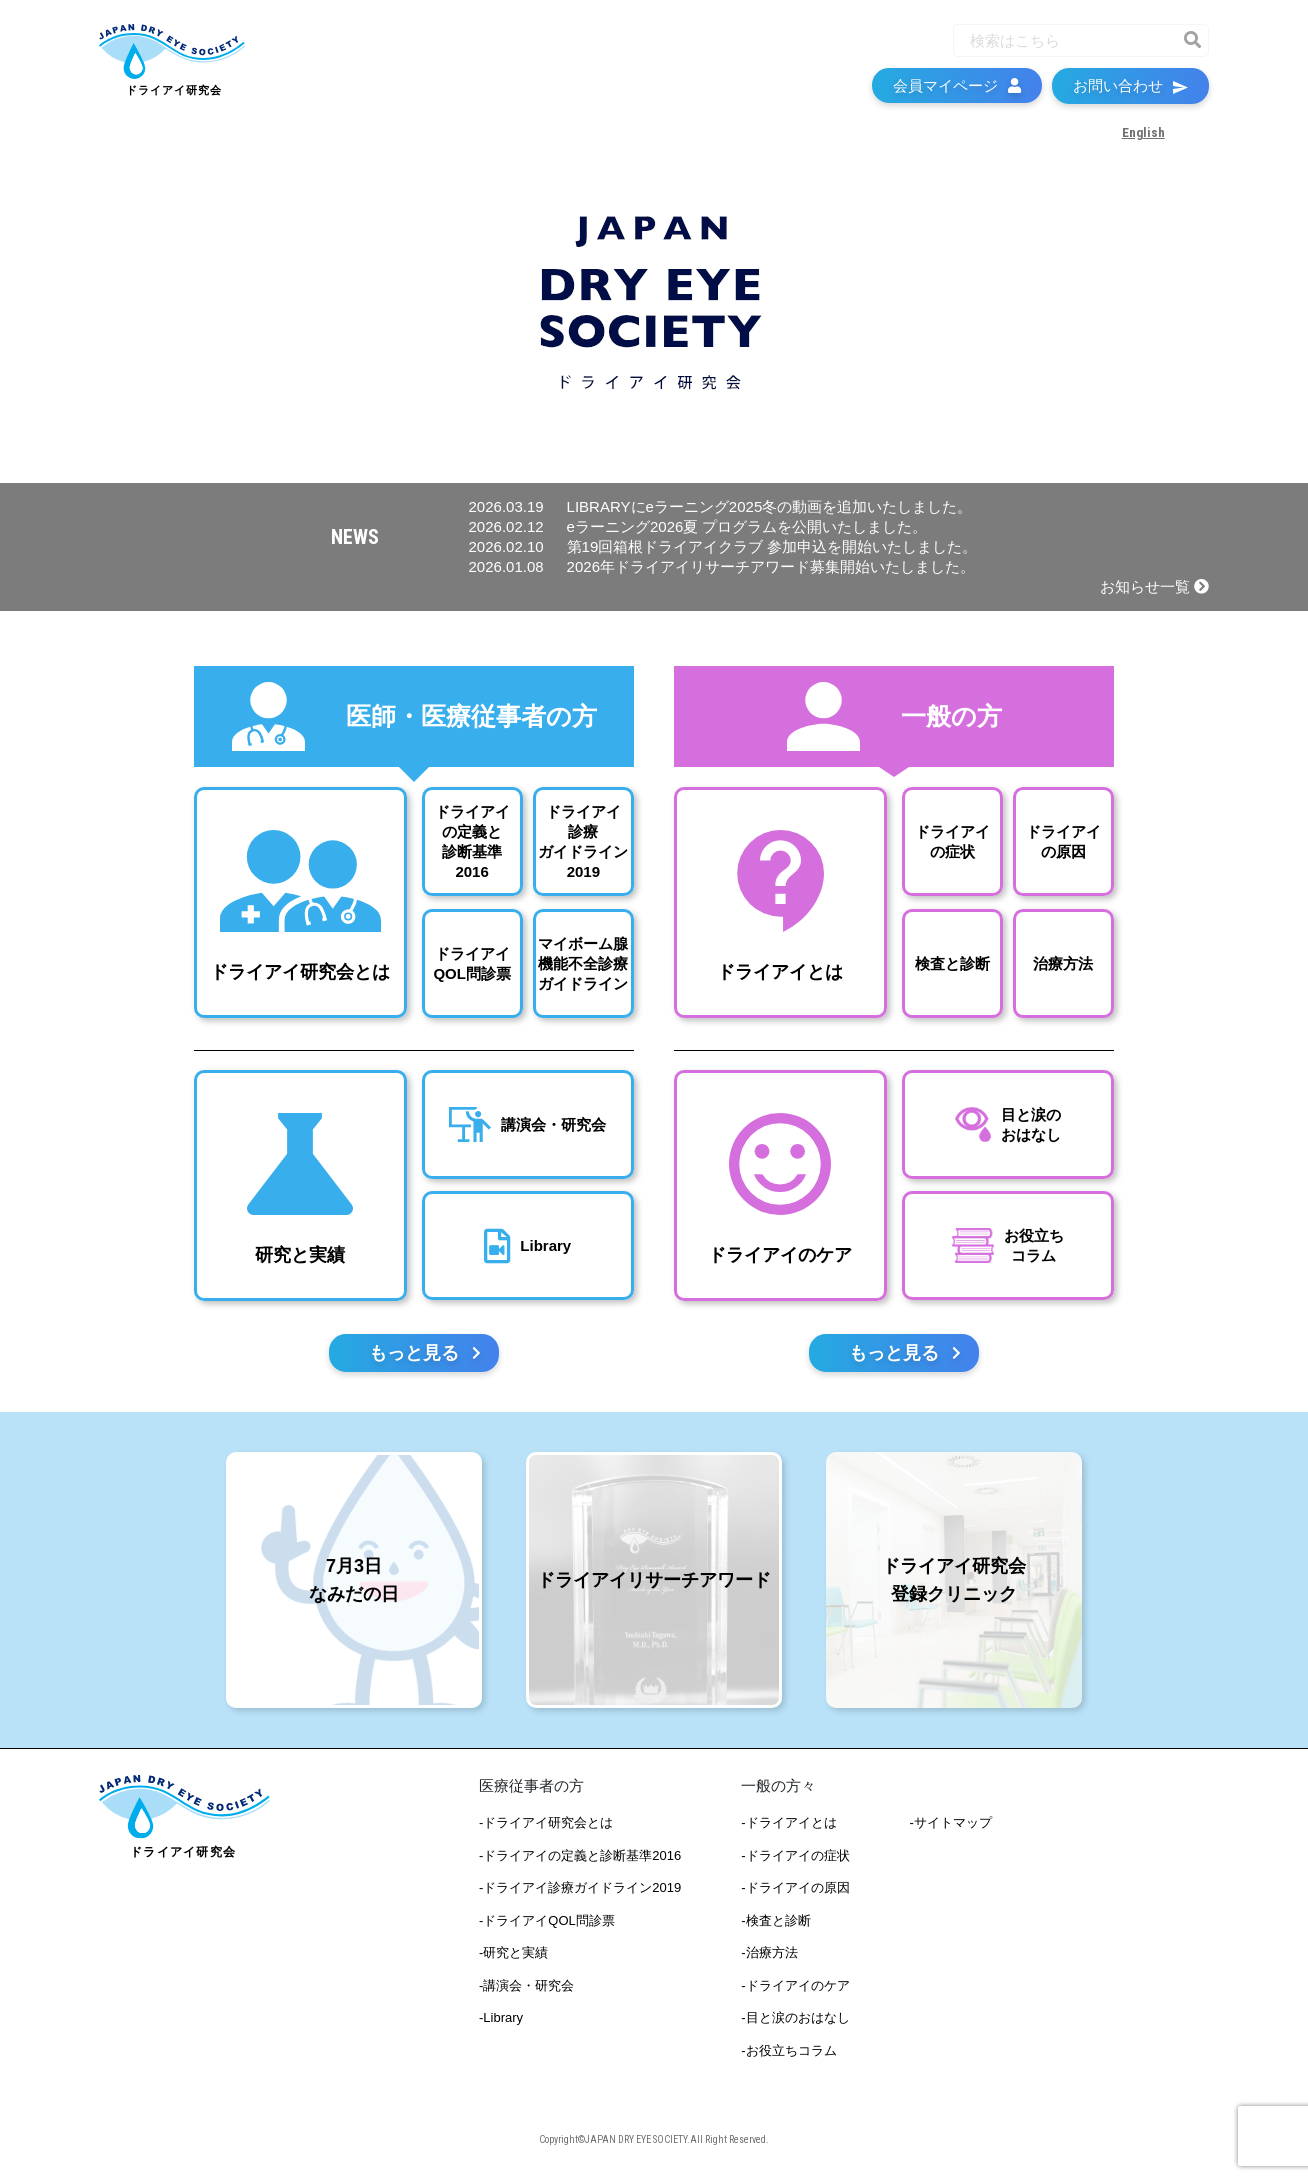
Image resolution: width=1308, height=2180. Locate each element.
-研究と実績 (513, 1955)
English (1142, 140)
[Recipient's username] (1063, 48)
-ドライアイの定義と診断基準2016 (580, 1857)
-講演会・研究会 (526, 1987)
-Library (501, 2020)
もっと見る (425, 1355)
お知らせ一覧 (1154, 586)
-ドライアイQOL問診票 (547, 1922)
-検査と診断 (775, 1922)
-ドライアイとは (788, 1825)
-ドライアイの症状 (795, 1857)
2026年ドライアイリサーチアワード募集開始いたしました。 (722, 566)
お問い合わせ (1130, 93)
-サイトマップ (951, 1825)
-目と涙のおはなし (795, 2020)
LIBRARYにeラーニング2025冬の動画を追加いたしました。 (721, 506)
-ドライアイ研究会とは (546, 1825)
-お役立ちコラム (788, 2052)
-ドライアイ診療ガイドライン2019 (580, 1890)
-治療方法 (769, 1955)
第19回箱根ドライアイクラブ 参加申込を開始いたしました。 (723, 546)
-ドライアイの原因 (795, 1890)
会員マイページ (957, 93)
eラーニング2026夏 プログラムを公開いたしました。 (698, 526)
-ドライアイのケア (795, 1987)
